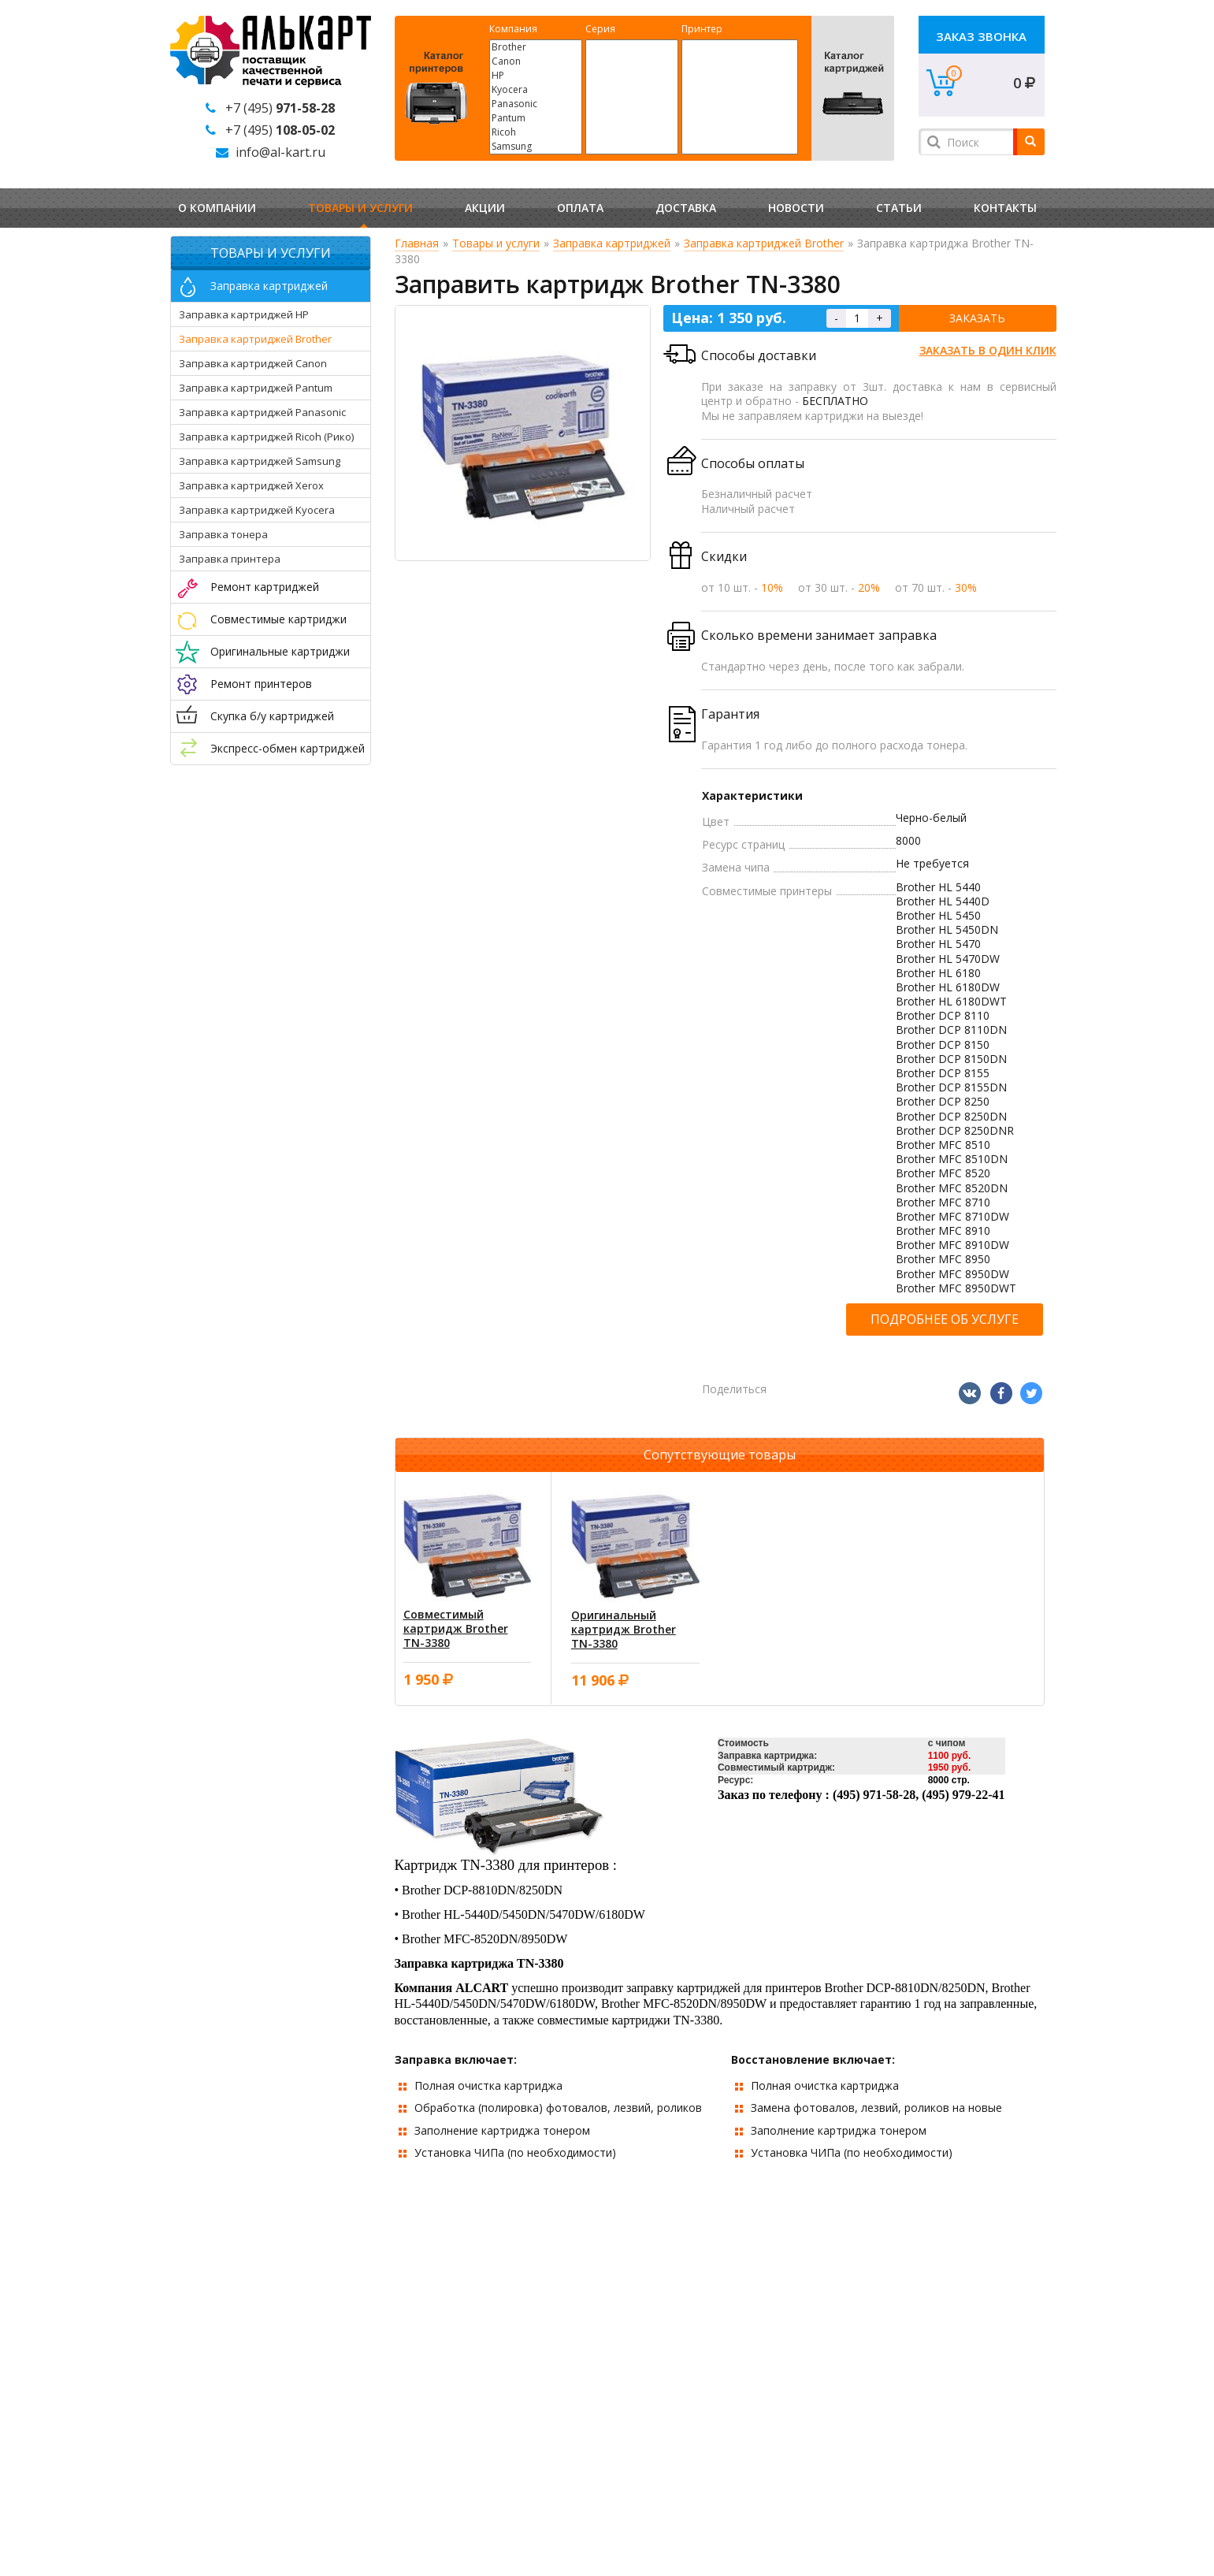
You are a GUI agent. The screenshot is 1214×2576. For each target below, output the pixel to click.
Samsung (535, 146)
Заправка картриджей (269, 285)
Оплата (580, 207)
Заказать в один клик (987, 350)
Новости (796, 207)
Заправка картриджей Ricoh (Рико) (266, 436)
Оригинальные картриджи (280, 651)
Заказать (977, 317)
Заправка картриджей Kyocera (257, 510)
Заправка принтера (229, 559)
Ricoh (535, 132)
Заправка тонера (223, 534)
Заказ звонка (981, 36)
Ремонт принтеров (261, 683)
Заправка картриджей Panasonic (262, 412)
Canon (535, 61)
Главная (417, 243)
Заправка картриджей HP (244, 314)
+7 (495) (280, 108)
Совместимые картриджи (278, 618)
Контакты (1005, 207)
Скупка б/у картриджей (272, 715)
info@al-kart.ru (280, 152)
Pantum (535, 118)
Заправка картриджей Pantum (255, 388)
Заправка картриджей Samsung (259, 461)
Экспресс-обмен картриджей (287, 748)
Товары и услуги (360, 207)
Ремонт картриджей (264, 586)
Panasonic (535, 104)
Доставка (685, 207)
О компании (217, 207)
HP (535, 76)
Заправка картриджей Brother (255, 339)
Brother (535, 47)
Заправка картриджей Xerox (251, 485)
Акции (485, 207)
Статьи (899, 207)
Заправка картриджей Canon (253, 363)
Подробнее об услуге (945, 1319)
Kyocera (535, 90)
